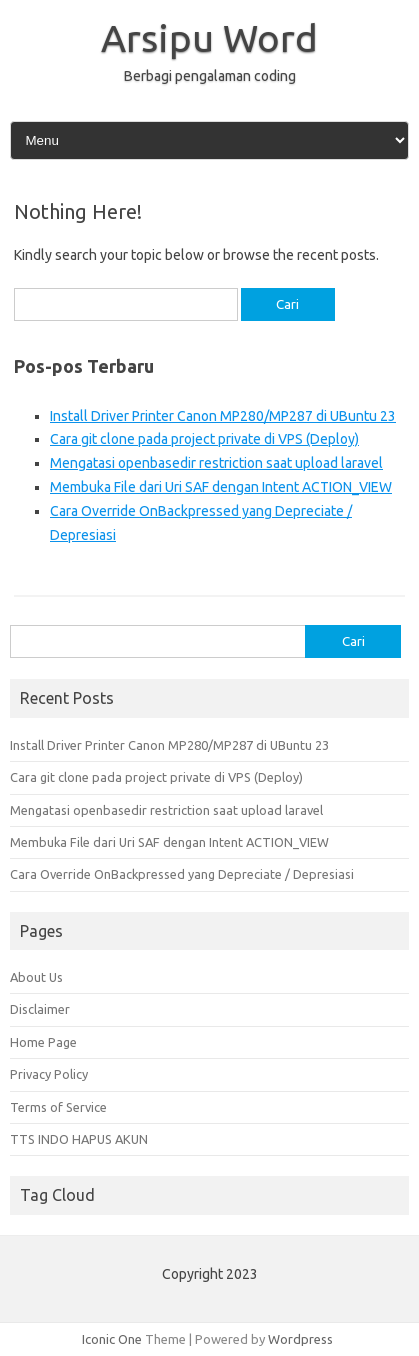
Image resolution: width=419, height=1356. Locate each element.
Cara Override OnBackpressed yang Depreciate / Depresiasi (182, 874)
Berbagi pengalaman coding (210, 76)
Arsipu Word (209, 38)
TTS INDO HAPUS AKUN (79, 1139)
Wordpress (300, 1339)
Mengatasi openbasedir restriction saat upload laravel (216, 463)
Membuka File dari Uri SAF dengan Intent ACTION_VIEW (221, 487)
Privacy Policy (49, 1074)
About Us (36, 977)
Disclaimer (40, 1009)
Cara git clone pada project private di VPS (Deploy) (204, 439)
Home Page (43, 1042)
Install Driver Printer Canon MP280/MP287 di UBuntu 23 (223, 416)
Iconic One (112, 1339)
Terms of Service (58, 1107)
